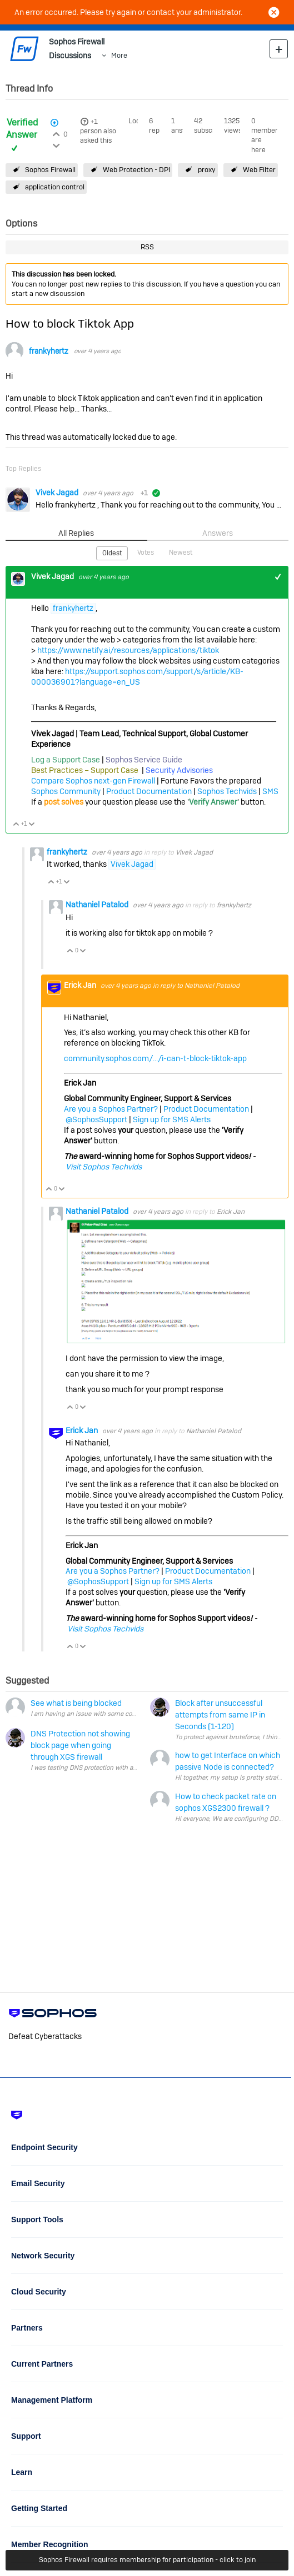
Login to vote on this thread (56, 132)
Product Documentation (149, 791)
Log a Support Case (65, 760)
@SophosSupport (96, 1119)
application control (54, 187)
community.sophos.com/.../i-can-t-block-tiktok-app (155, 1058)
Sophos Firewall (50, 169)
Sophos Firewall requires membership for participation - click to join (147, 2559)
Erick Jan (81, 985)
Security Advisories (179, 770)
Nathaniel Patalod (98, 905)
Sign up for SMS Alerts (172, 1119)
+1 (94, 121)
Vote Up (16, 825)
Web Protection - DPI (136, 169)
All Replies (76, 533)
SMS (270, 791)
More (119, 55)
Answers (217, 533)
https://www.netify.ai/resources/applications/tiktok (128, 650)
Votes (145, 552)
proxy (207, 169)
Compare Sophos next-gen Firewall (93, 781)
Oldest (112, 553)
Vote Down (32, 825)
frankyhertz (48, 351)
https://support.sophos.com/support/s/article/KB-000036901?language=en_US (137, 676)
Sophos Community (66, 791)
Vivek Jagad (58, 493)
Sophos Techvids (227, 791)
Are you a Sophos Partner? (111, 1109)
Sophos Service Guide (144, 760)
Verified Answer (22, 129)
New (279, 48)
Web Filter (259, 169)
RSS (147, 247)
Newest (180, 552)
